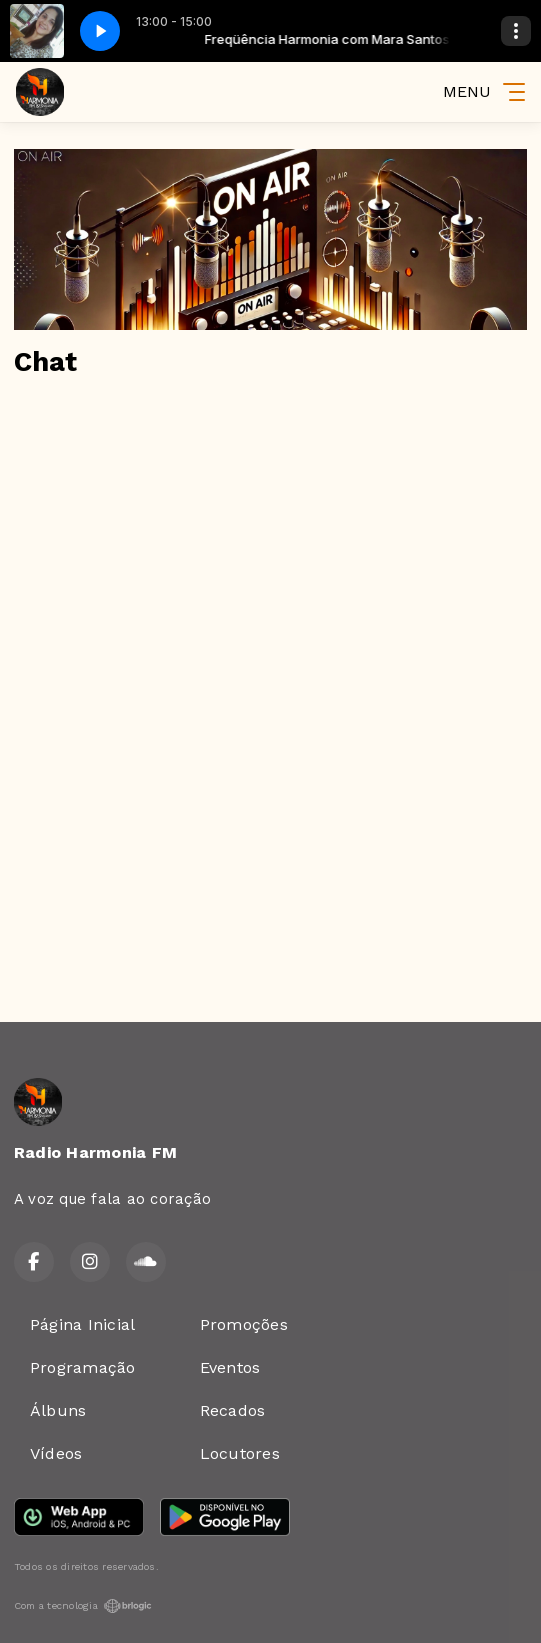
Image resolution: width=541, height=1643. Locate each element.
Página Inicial (82, 1324)
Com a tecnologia (83, 1606)
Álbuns (58, 1410)
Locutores (240, 1453)
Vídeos (56, 1453)
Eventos (230, 1367)
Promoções (244, 1324)
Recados (233, 1410)
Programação (83, 1367)
